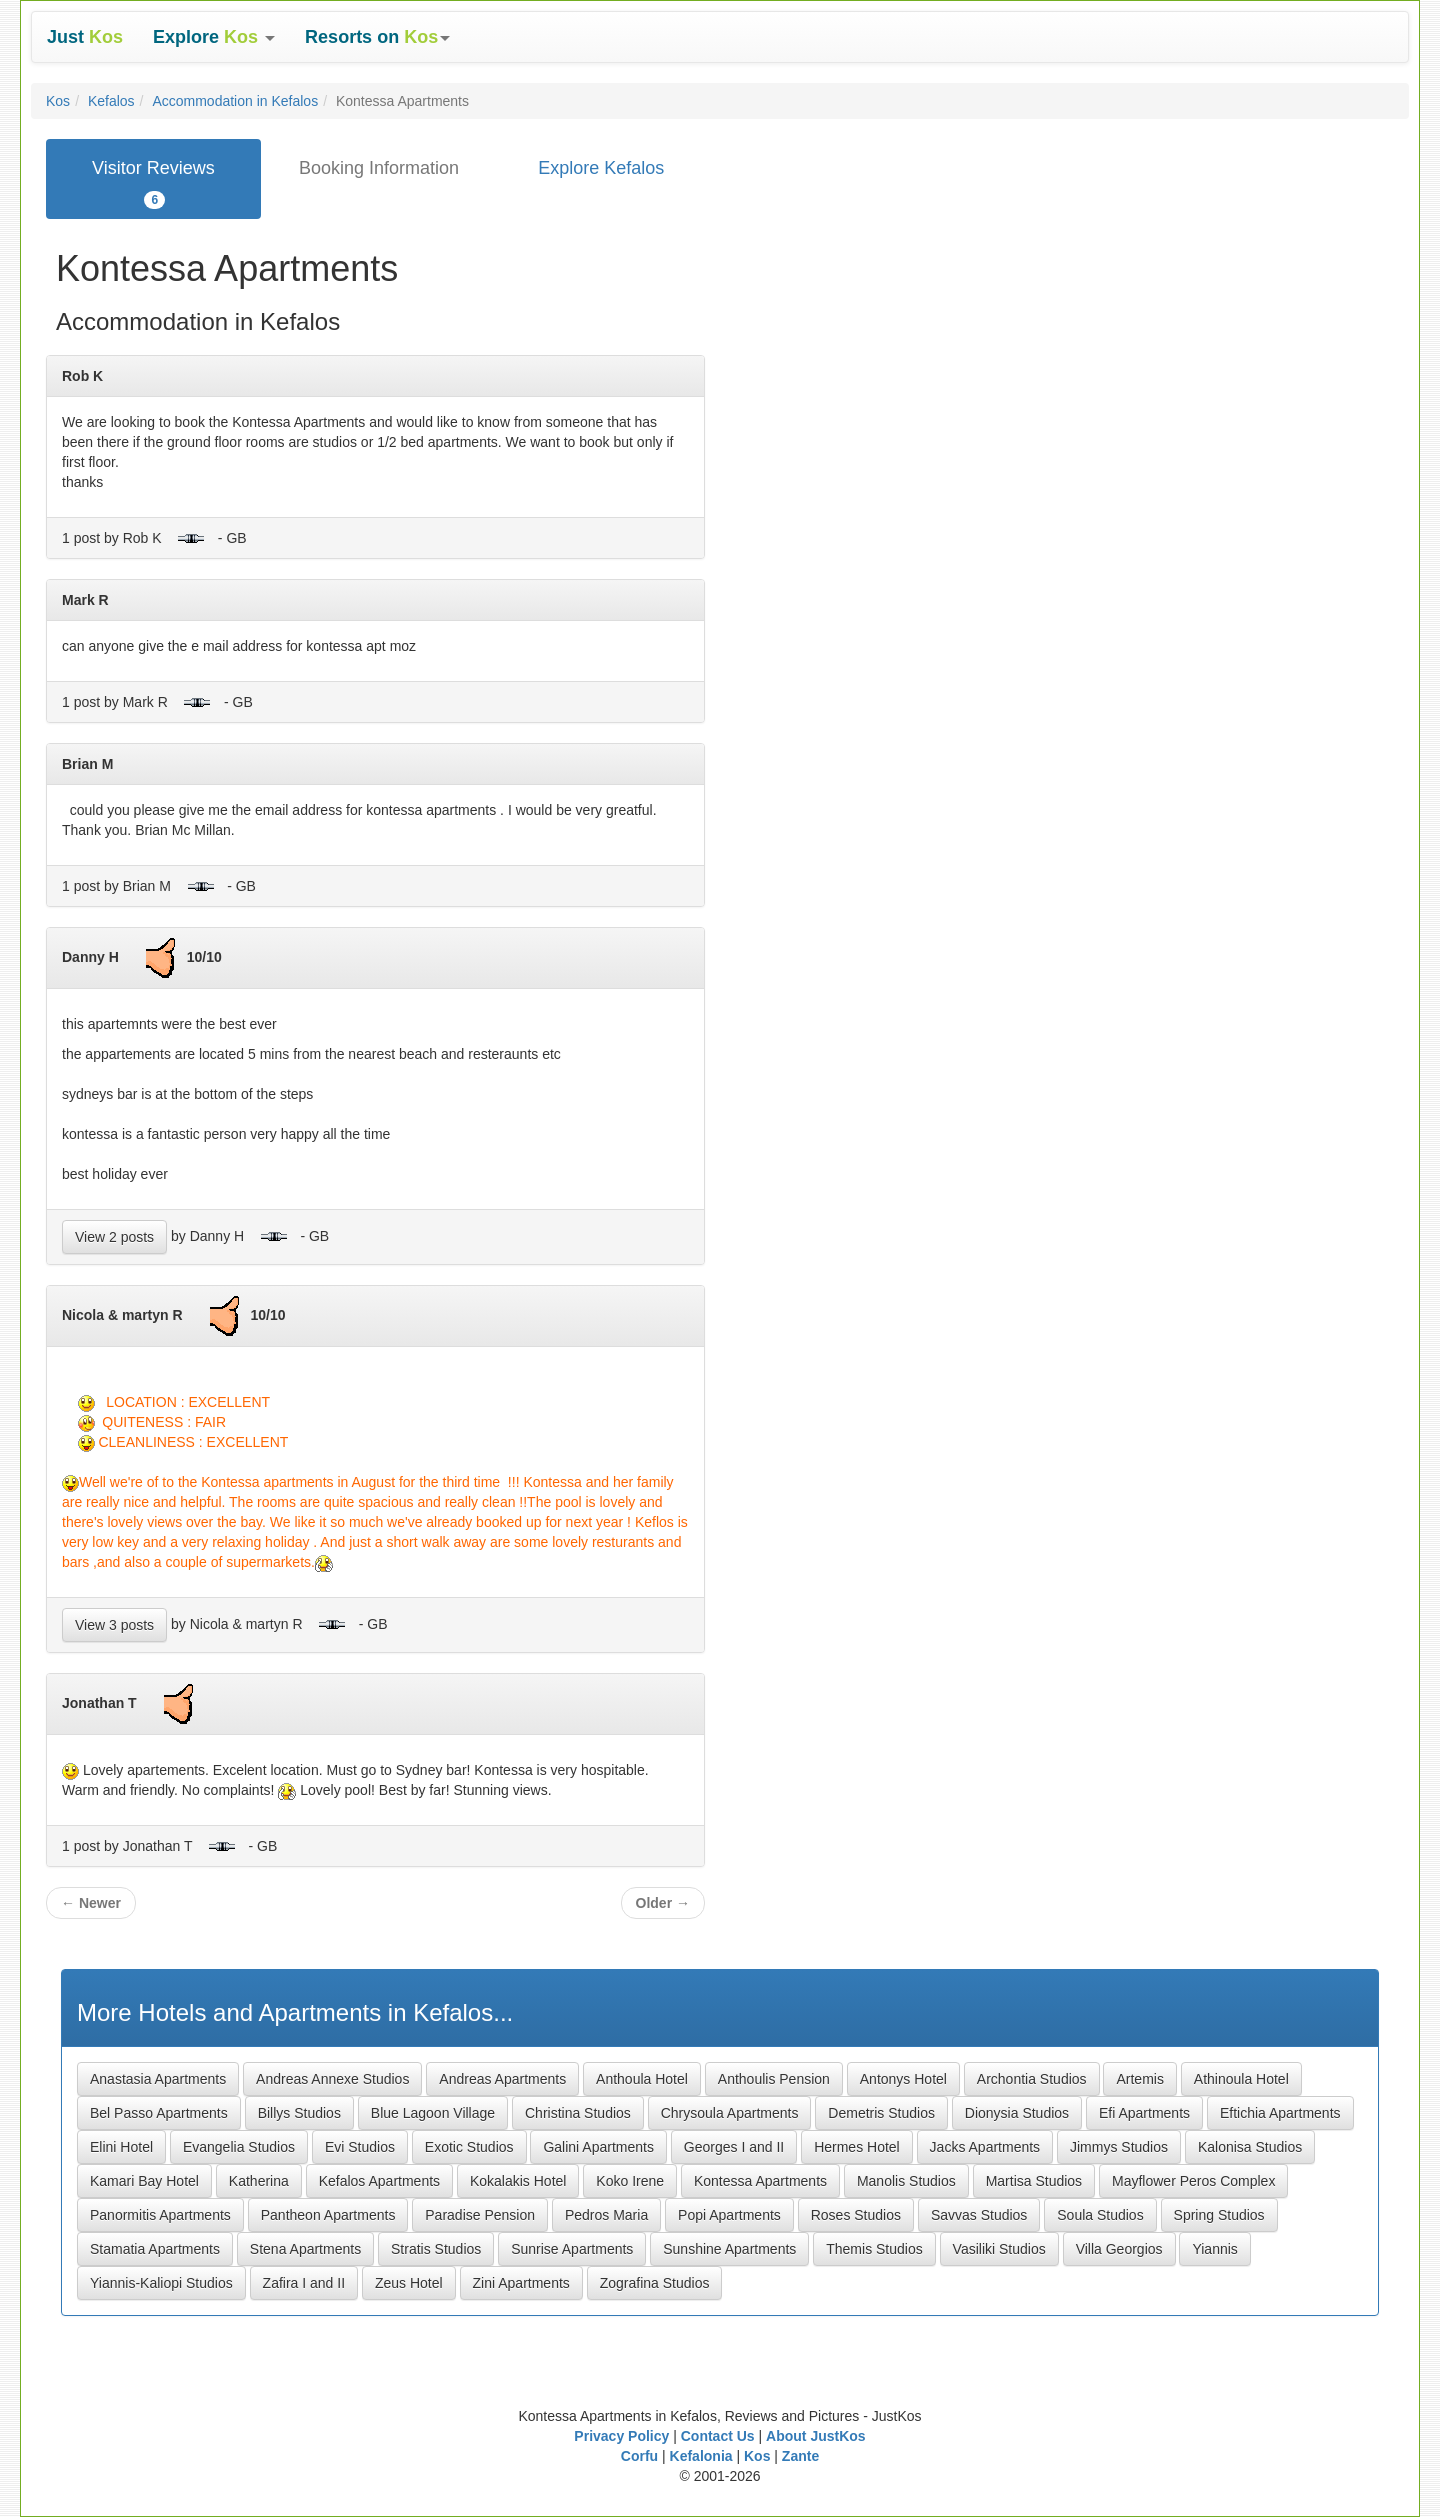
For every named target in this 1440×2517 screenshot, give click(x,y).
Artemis (1139, 2079)
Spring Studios (1219, 2215)
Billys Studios (299, 2113)
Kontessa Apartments (760, 2181)
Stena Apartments (305, 2249)
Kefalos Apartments (379, 2181)
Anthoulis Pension (774, 2079)
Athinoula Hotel (1241, 2079)
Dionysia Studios (1017, 2113)
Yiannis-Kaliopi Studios (161, 2283)
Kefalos (111, 101)
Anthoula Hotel (642, 2079)
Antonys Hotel (903, 2079)
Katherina (259, 2181)
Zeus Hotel (409, 2283)
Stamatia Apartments (155, 2249)
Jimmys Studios (1119, 2147)
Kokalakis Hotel (518, 2181)
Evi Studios (360, 2147)
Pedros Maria (606, 2215)
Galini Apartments (598, 2147)
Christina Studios (578, 2113)
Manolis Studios (906, 2181)
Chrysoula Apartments (730, 2113)
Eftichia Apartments (1280, 2113)
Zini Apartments (521, 2283)
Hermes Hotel (857, 2147)
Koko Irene (630, 2181)
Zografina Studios (655, 2283)
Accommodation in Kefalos (235, 101)
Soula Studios (1100, 2215)
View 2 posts (114, 1237)
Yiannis (1214, 2249)
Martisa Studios (1034, 2181)
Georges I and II (734, 2147)
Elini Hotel (121, 2147)
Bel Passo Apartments (159, 2113)
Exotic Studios (469, 2147)
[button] (214, 37)
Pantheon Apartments (328, 2215)
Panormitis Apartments (160, 2215)
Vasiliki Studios (999, 2249)
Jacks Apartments (985, 2147)
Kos (58, 101)
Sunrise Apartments (572, 2249)
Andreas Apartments (502, 2079)
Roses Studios (856, 2215)
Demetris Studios (881, 2113)
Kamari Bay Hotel (144, 2181)
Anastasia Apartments (158, 2079)
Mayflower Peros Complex (1193, 2181)
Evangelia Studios (239, 2147)
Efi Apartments (1144, 2113)
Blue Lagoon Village (433, 2113)
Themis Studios (874, 2249)
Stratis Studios (436, 2249)
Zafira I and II (304, 2283)
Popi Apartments (729, 2215)
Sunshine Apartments (729, 2249)
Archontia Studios (1032, 2079)
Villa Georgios (1119, 2249)
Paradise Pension (480, 2215)
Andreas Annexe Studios (332, 2079)
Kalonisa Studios (1250, 2147)
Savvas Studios (979, 2215)
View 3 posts (114, 1625)
